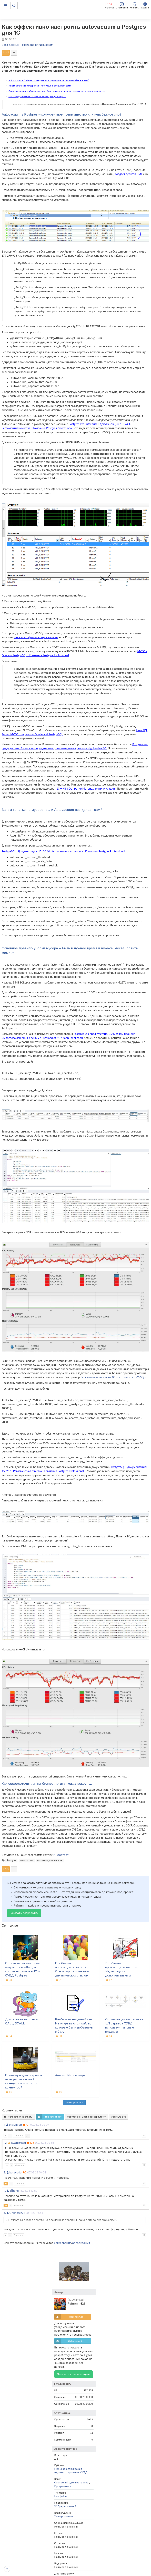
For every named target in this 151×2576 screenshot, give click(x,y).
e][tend (14, 2190)
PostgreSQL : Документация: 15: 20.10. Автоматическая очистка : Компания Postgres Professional (63, 851)
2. (6, 2142)
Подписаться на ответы (18, 2116)
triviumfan (15, 2124)
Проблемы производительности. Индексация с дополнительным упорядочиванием (121, 1971)
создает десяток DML (128, 174)
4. (5, 2190)
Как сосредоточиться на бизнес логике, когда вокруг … (37, 96)
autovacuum (27, 1860)
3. (5, 2172)
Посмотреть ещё (74, 2102)
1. (4, 2124)
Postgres (11, 1860)
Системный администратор (71, 2482)
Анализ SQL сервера (70, 2075)
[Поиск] (14, 5)
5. (5, 2212)
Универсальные (63, 2516)
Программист (62, 2486)
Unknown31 (17, 2212)
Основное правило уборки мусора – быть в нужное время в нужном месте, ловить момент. (56, 91)
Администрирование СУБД (70, 2472)
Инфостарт (61, 1855)
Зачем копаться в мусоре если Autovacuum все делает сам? (39, 85)
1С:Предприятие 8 (65, 2506)
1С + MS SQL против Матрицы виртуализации (86, 788)
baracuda (15, 2172)
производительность (49, 1860)
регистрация (62, 2243)
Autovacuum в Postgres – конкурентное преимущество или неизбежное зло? (48, 80)
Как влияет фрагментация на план (36, 637)
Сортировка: (86, 2116)
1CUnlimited (18, 2142)
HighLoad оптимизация (68, 2468)
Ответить (18, 2135)
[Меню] (5, 5)
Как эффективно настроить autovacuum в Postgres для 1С (74, 29)
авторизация (81, 2243)
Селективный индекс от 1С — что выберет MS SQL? (113, 1377)
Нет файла (60, 2496)
